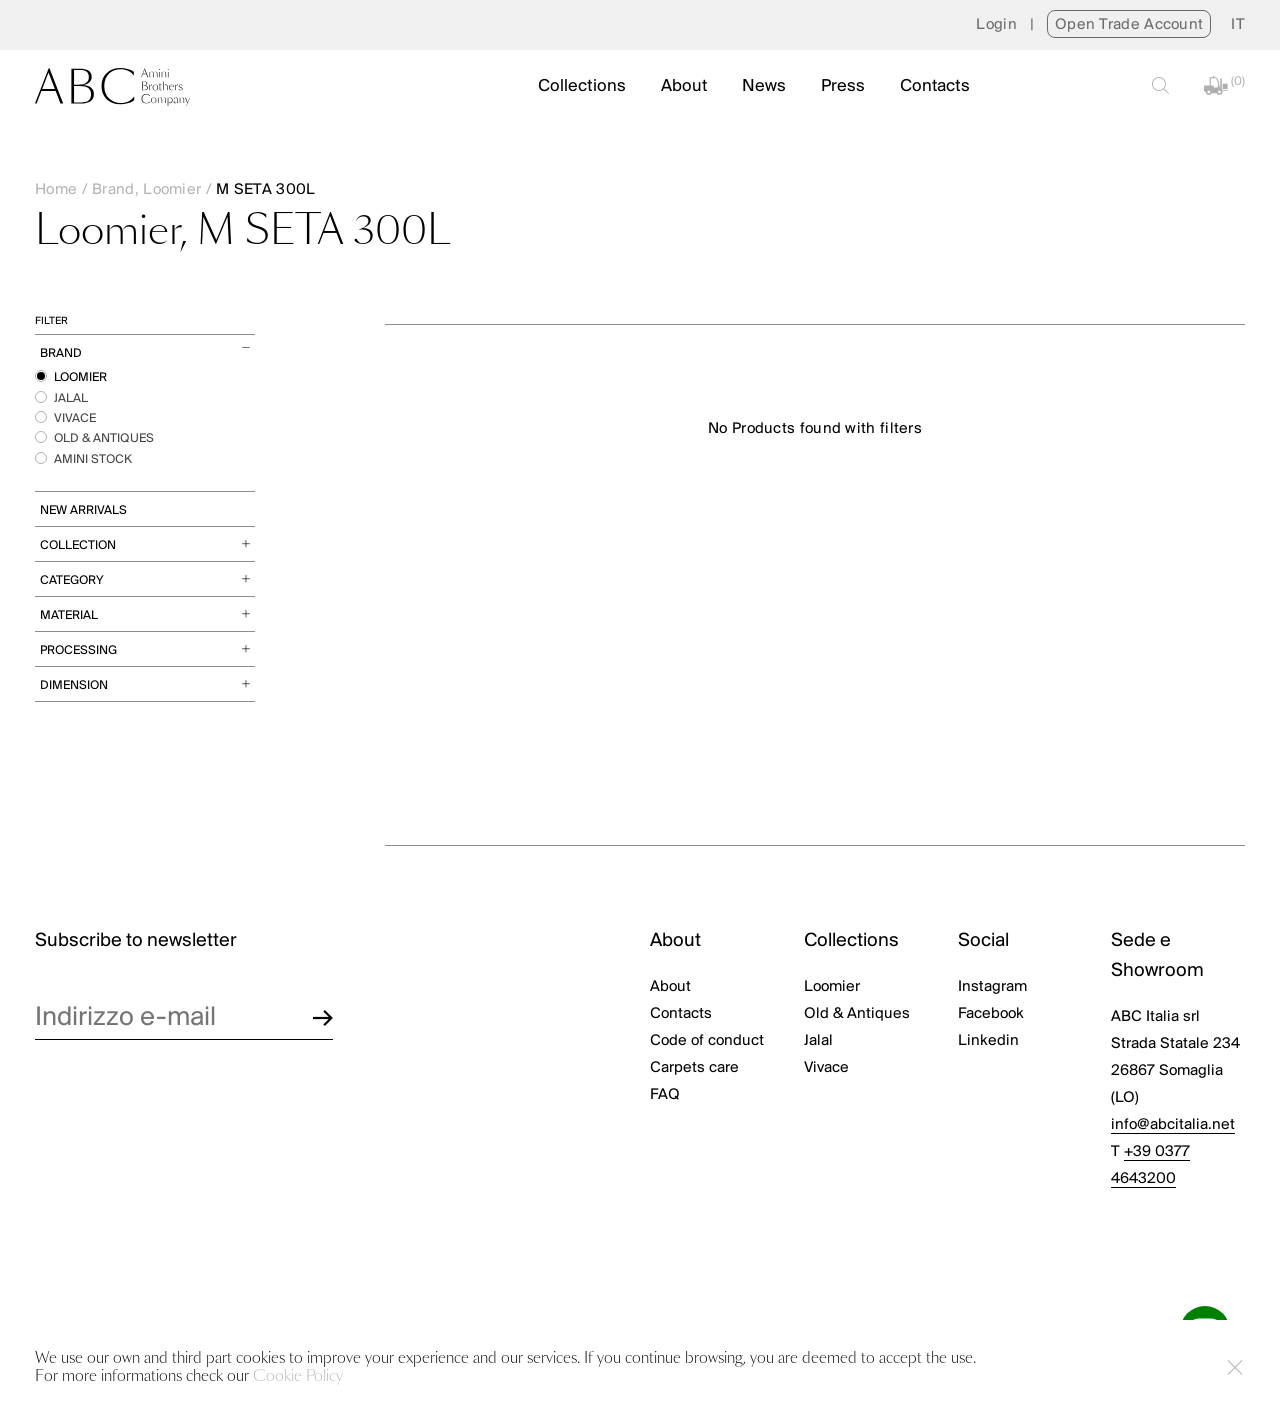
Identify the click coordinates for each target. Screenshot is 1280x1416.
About (684, 86)
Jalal (818, 1041)
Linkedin (988, 1041)
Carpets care (694, 1068)
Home (56, 190)
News (764, 86)
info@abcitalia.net (1173, 1125)
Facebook (991, 1014)
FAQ (665, 1095)
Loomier (832, 987)
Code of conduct (707, 1041)
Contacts (935, 86)
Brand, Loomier (146, 190)
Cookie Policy (298, 1376)
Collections (582, 86)
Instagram (992, 987)
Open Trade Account (1129, 25)
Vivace (826, 1068)
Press (843, 86)
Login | (1011, 25)
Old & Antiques (857, 1014)
